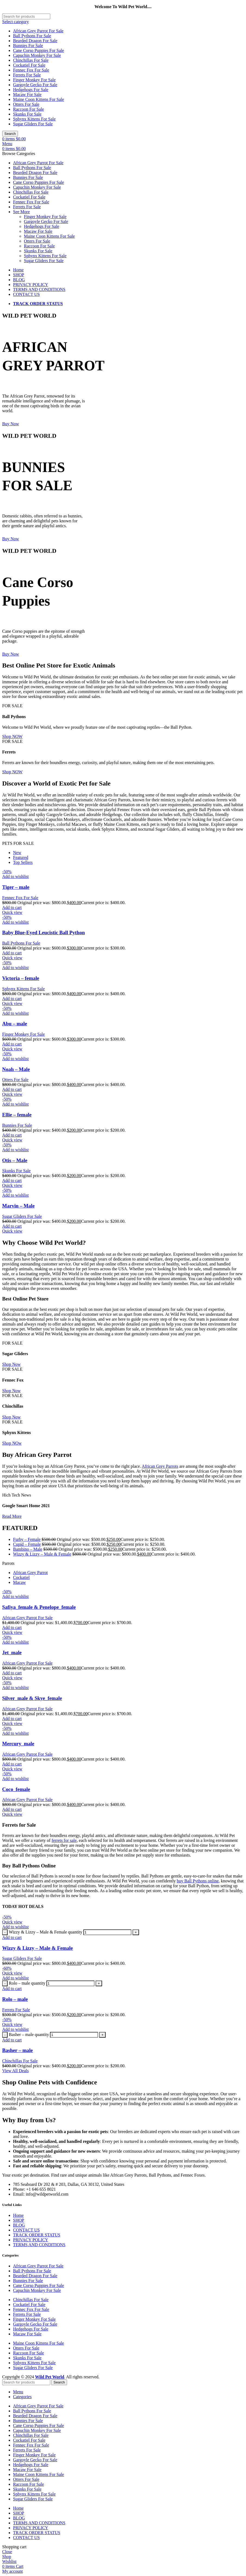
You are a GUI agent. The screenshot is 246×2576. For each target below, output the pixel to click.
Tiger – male (15, 887)
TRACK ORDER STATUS (36, 2235)
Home (18, 2215)
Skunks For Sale (27, 114)
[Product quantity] (107, 1932)
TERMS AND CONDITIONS (39, 2244)
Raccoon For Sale (28, 109)
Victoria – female (20, 978)
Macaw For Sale (27, 94)
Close (7, 2551)
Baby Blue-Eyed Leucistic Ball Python (43, 932)
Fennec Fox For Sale (31, 70)
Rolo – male (15, 1999)
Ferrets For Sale (27, 75)
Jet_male (12, 1652)
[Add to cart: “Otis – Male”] (12, 1180)
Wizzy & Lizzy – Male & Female (42, 1554)
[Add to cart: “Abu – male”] (12, 1044)
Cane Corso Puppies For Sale (38, 50)
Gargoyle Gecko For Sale (35, 84)
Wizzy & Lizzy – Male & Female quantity (45, 1932)
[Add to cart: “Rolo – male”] (12, 1988)
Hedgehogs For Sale (30, 89)
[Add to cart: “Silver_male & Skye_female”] (12, 1718)
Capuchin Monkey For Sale (37, 55)
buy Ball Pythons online (198, 1881)
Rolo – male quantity (27, 1983)
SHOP (18, 2220)
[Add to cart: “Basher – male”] (12, 2040)
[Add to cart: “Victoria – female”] (12, 998)
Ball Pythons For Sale (32, 35)
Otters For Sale (26, 104)
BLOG (19, 2225)
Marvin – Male (18, 1206)
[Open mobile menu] (7, 143)
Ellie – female (16, 1115)
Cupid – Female (27, 1544)
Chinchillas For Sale (31, 60)
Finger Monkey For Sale (34, 79)
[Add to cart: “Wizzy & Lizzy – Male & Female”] (12, 1937)
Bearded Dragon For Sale (35, 40)
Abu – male (14, 1023)
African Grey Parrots (160, 1466)
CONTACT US (26, 2230)
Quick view (12, 912)
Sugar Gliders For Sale (33, 124)
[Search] (26, 16)
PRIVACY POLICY (30, 2239)
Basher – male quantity (29, 2034)
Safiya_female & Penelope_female (39, 1607)
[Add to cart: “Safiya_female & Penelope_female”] (12, 1627)
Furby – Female (26, 1539)
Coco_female (16, 1789)
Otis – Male (14, 1160)
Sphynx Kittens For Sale (34, 119)
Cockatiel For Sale (29, 65)
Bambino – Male (27, 1549)
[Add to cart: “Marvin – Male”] (12, 1226)
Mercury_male (18, 1743)
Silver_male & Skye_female (32, 1698)
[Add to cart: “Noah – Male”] (12, 1089)
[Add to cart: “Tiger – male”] (12, 907)
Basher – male (17, 2050)
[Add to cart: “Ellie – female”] (12, 1135)
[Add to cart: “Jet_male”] (12, 1673)
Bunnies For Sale (28, 45)
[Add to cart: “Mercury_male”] (12, 1764)
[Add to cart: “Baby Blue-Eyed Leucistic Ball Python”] (12, 953)
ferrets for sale (64, 1840)
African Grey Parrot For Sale (38, 31)
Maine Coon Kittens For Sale (38, 99)
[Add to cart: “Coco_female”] (12, 1809)
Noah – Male (16, 1069)
